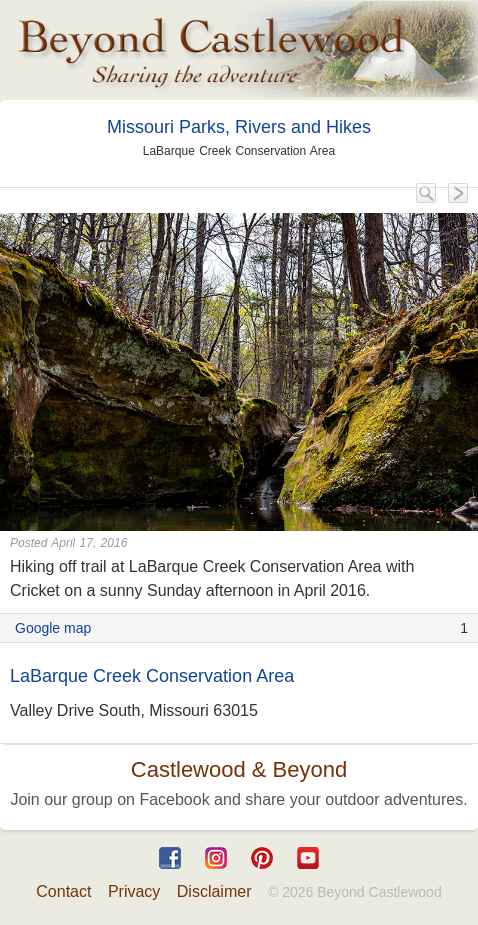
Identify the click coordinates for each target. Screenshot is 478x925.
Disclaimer (214, 891)
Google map (53, 628)
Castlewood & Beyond (239, 769)
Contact (63, 891)
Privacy (134, 891)
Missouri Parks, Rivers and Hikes (239, 127)
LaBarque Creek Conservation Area (152, 676)
